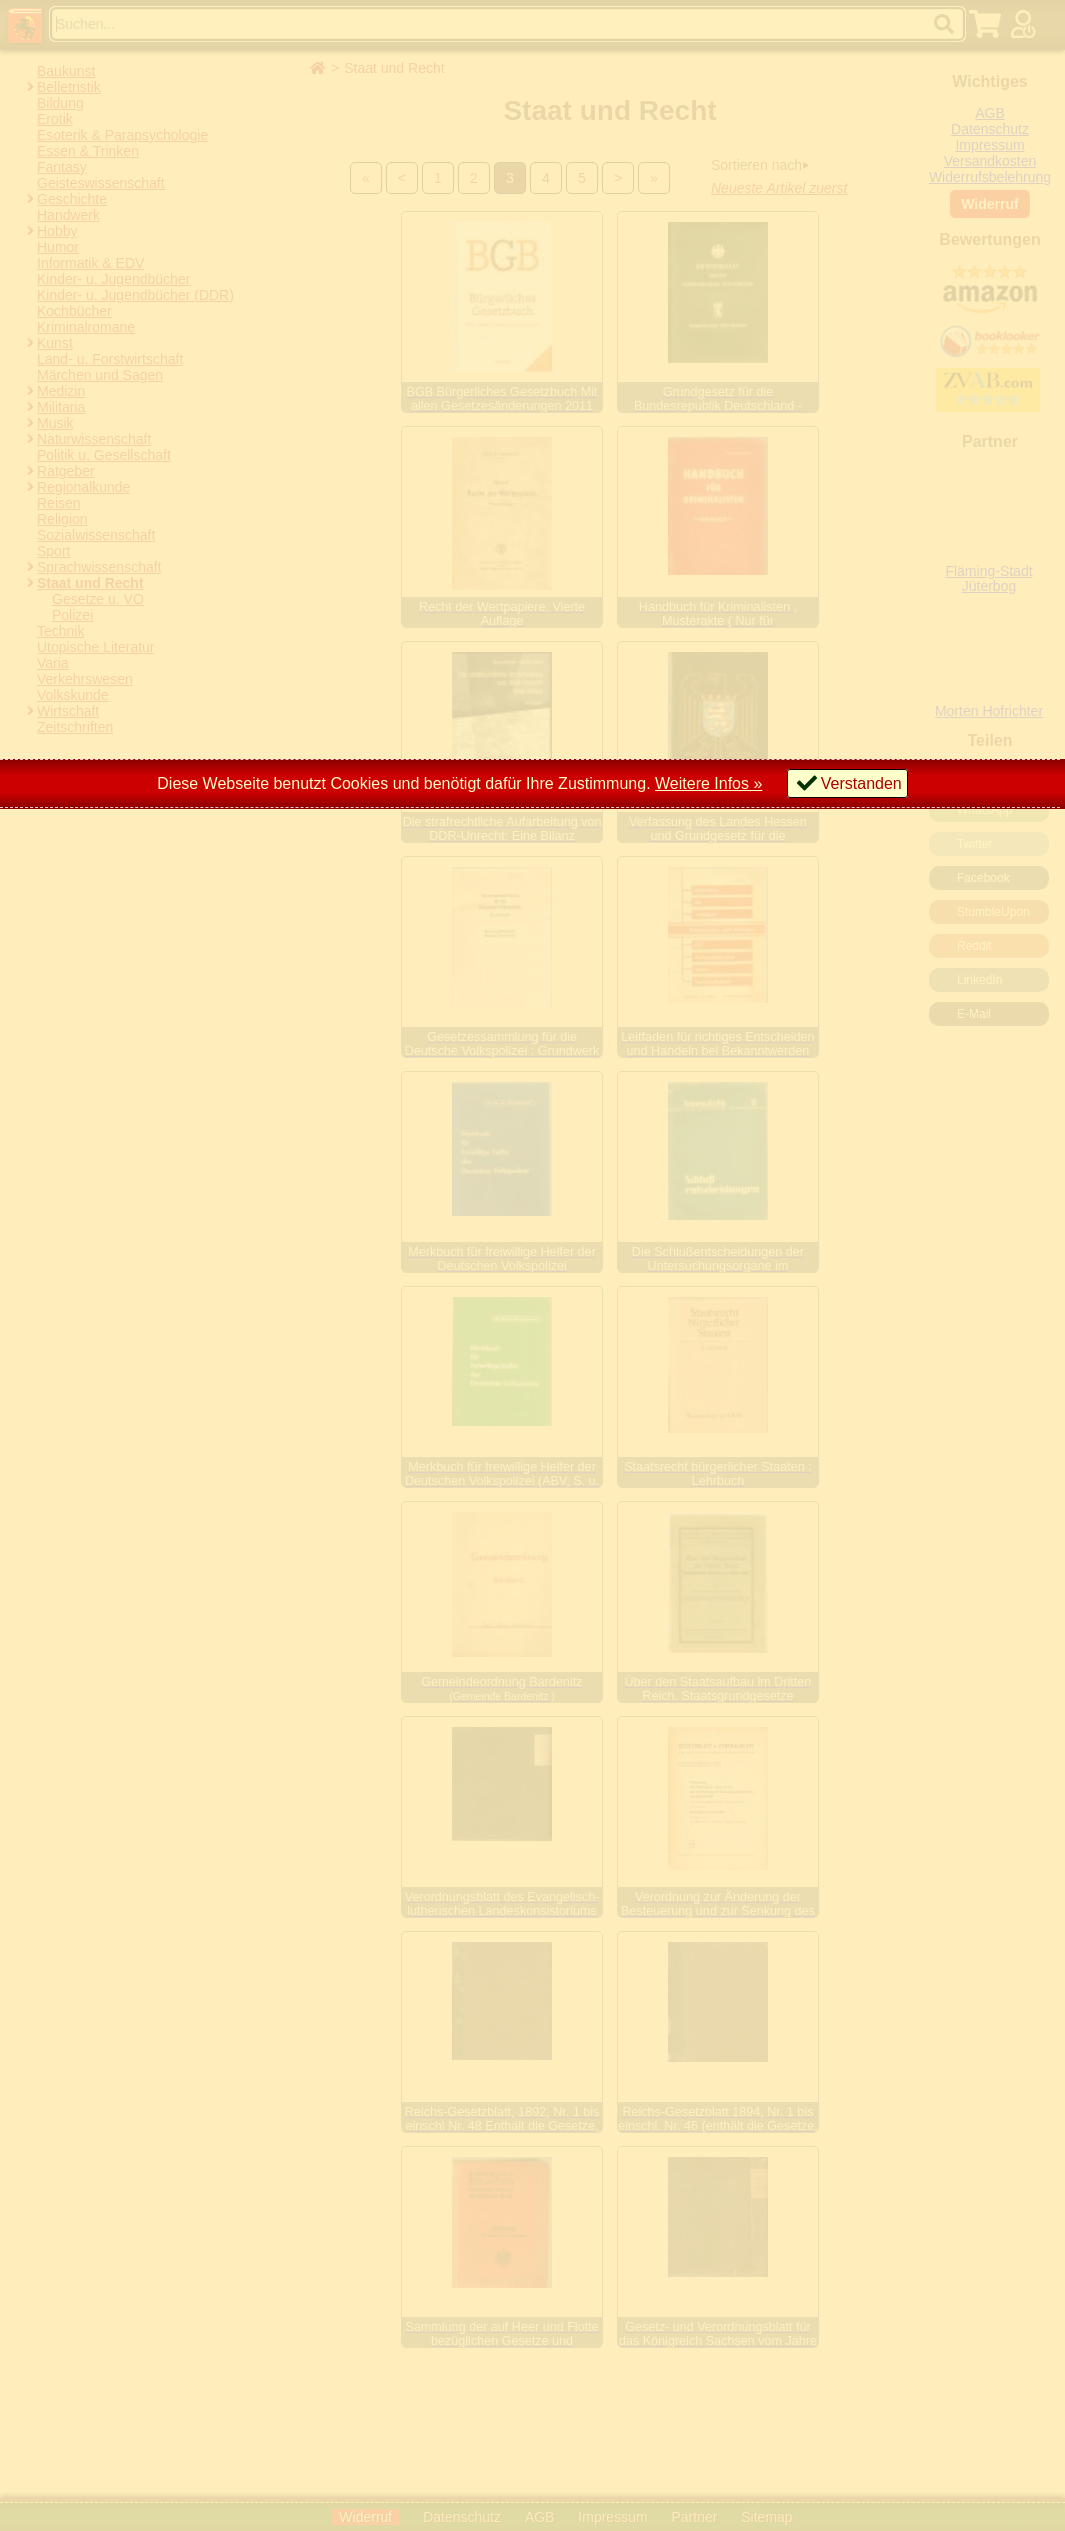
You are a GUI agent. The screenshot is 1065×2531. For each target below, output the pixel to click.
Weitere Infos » (708, 783)
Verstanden (861, 783)
